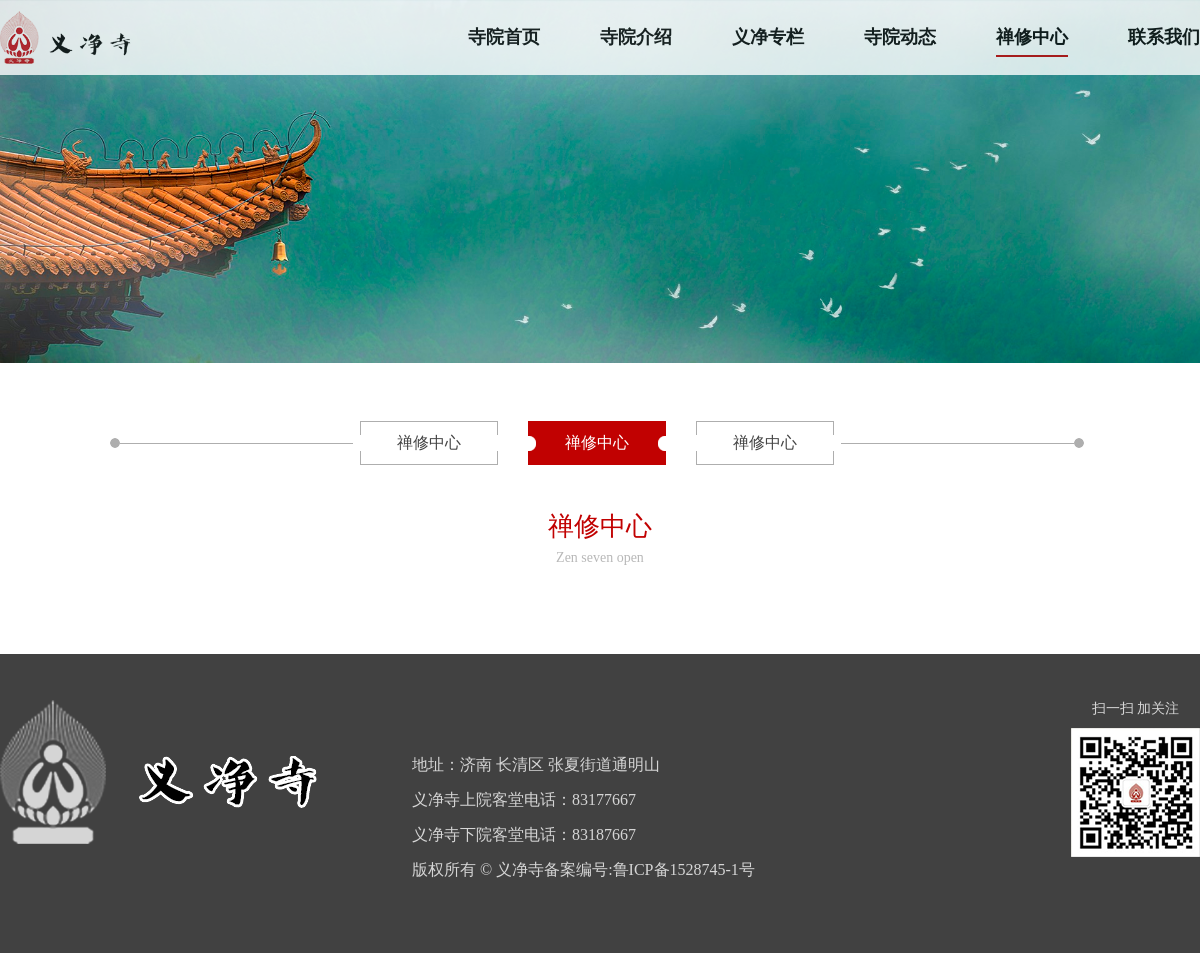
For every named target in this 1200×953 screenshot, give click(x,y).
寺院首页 (504, 37)
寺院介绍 (636, 37)
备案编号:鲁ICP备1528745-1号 (649, 869)
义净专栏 (768, 37)
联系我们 (1164, 37)
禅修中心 (1032, 37)
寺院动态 (900, 37)
